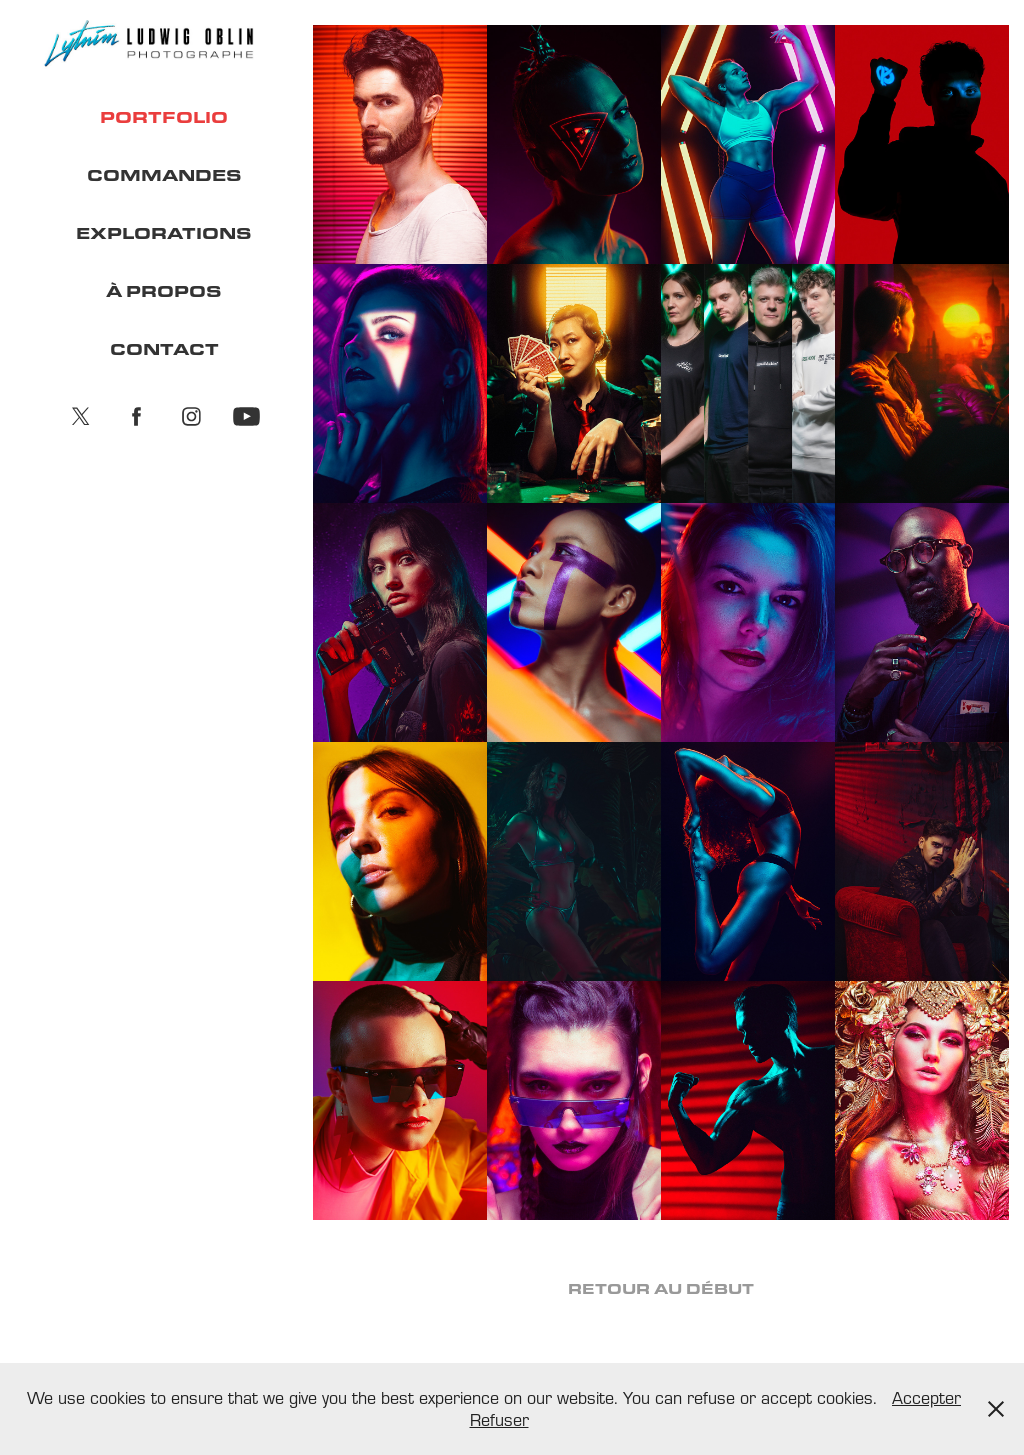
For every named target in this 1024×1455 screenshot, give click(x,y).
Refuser (499, 1419)
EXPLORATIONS (164, 232)
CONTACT (164, 348)
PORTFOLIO (164, 116)
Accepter (926, 1397)
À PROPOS (164, 290)
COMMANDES (164, 174)
